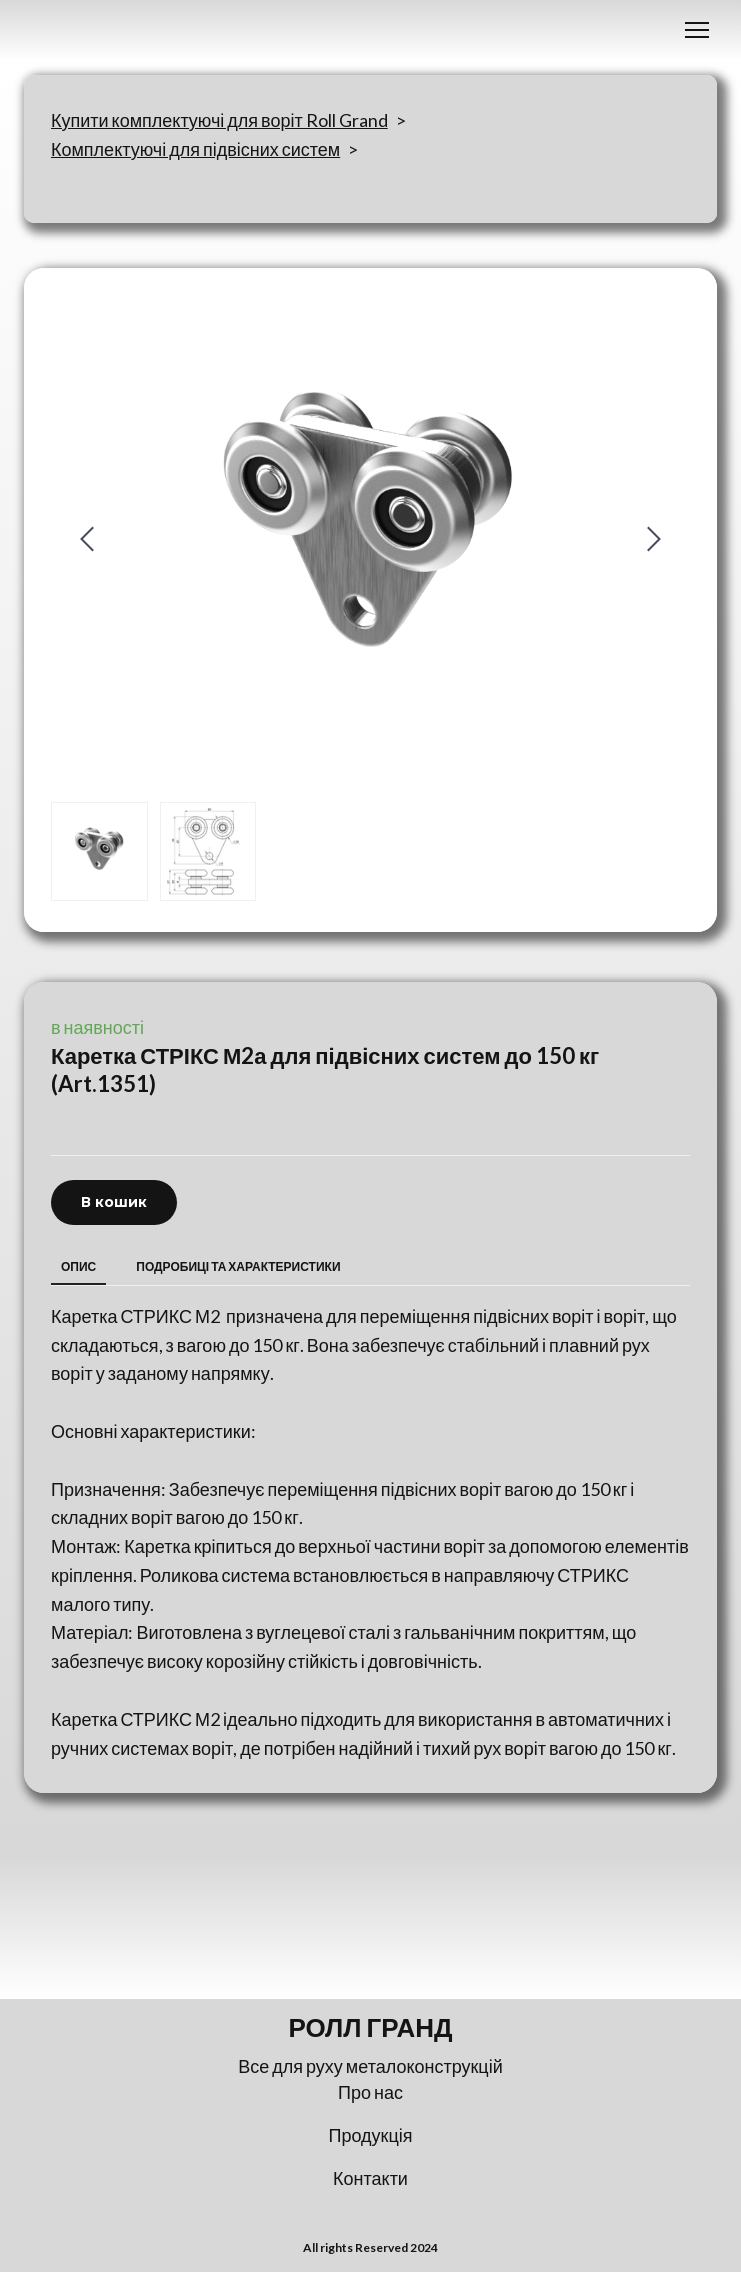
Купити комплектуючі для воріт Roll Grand (219, 120)
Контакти (370, 2178)
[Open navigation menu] (697, 30)
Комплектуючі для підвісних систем (195, 149)
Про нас (370, 2092)
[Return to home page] (370, 2027)
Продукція (371, 2135)
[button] (114, 1202)
